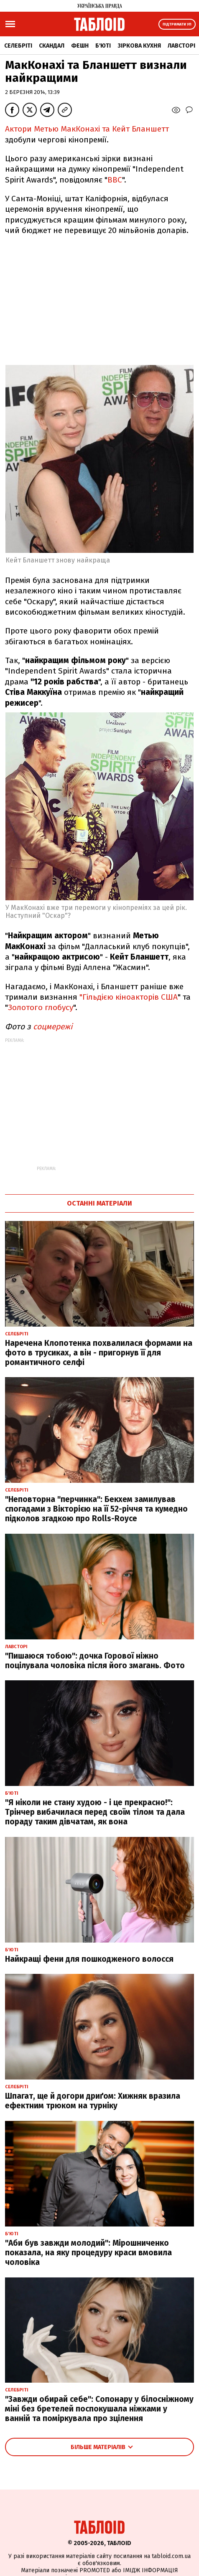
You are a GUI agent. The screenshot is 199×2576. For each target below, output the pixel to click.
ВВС (114, 180)
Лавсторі (181, 45)
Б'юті (103, 45)
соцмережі (52, 1026)
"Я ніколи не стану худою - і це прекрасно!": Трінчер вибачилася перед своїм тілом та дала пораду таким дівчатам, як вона (95, 1812)
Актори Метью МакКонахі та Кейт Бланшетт (87, 129)
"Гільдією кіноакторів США (128, 997)
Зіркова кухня (139, 45)
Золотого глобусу (40, 1007)
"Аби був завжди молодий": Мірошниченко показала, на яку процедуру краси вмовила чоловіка (88, 2252)
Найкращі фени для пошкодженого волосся (89, 1959)
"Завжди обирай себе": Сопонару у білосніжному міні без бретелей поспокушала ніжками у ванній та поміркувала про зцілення (99, 2408)
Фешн (80, 45)
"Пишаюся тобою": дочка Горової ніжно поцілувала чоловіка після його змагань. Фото (95, 1660)
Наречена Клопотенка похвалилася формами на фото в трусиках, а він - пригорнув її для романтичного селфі (98, 1352)
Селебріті (18, 45)
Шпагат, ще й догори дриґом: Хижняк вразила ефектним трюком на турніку (92, 2100)
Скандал (51, 45)
